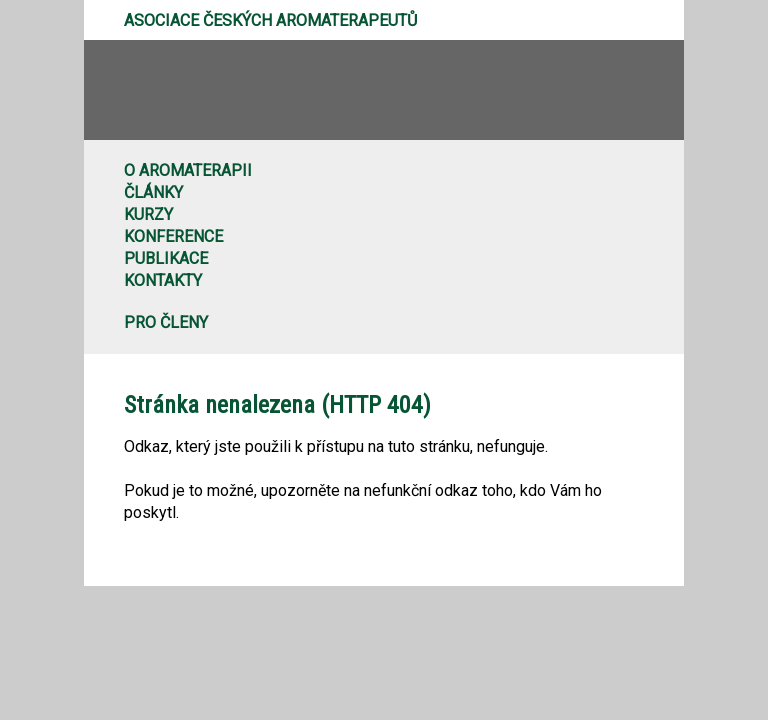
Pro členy (166, 322)
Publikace (166, 258)
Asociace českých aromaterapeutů (270, 20)
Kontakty (163, 280)
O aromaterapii (188, 170)
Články (153, 192)
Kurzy (148, 214)
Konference (173, 236)
